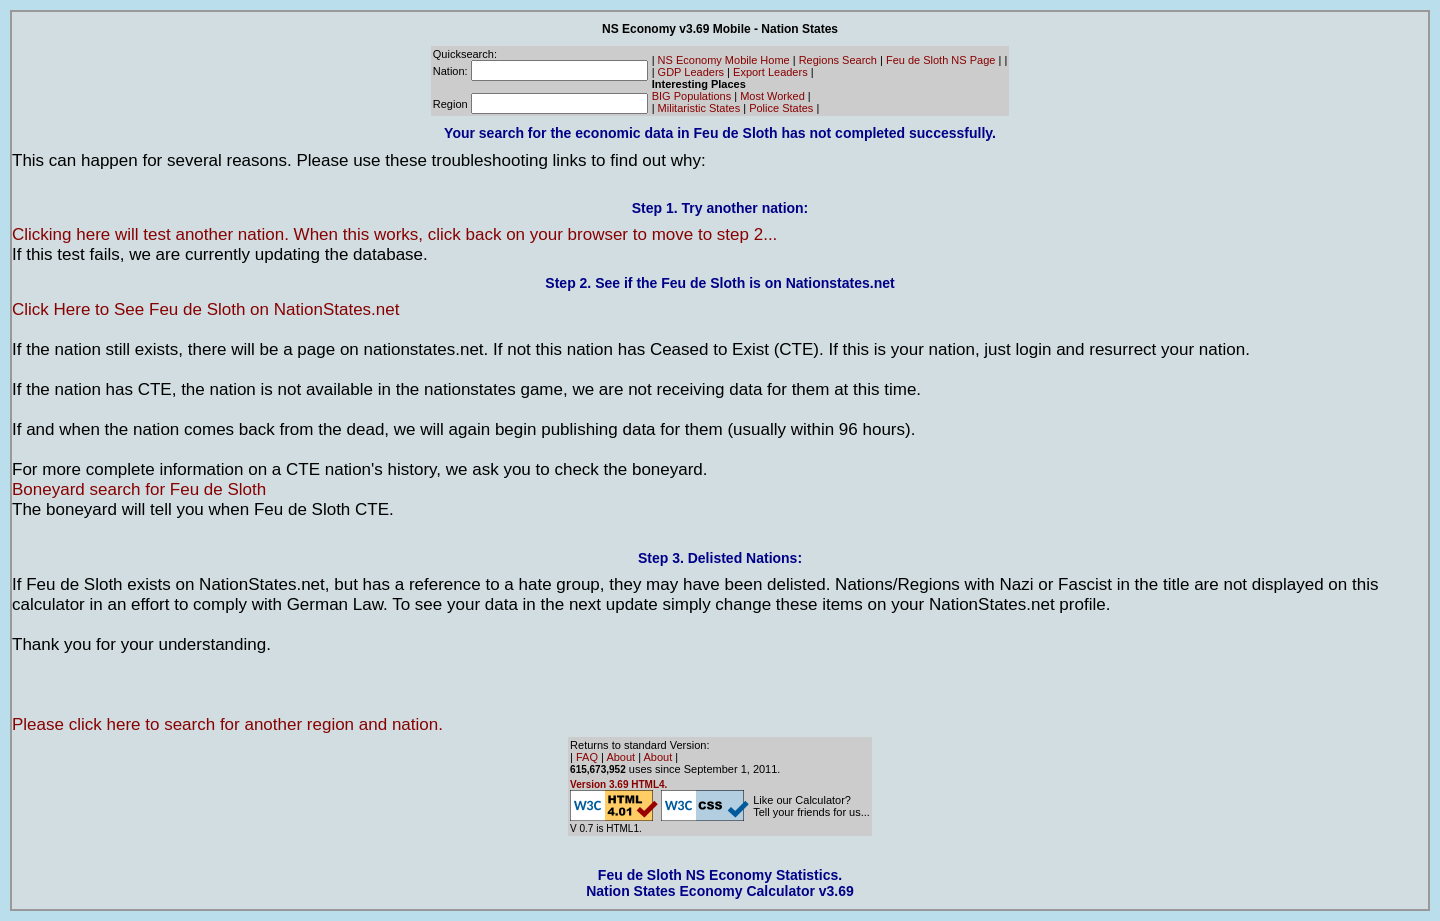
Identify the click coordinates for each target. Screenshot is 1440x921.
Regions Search (838, 60)
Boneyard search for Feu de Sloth (139, 489)
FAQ (587, 757)
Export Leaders (770, 72)
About (620, 757)
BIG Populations (692, 96)
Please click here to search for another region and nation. (227, 724)
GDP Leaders (691, 72)
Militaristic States (699, 108)
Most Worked (772, 96)
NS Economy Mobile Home (724, 60)
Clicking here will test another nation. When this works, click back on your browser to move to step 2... (394, 234)
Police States (781, 108)
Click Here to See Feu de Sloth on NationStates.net (205, 309)
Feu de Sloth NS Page (940, 60)
